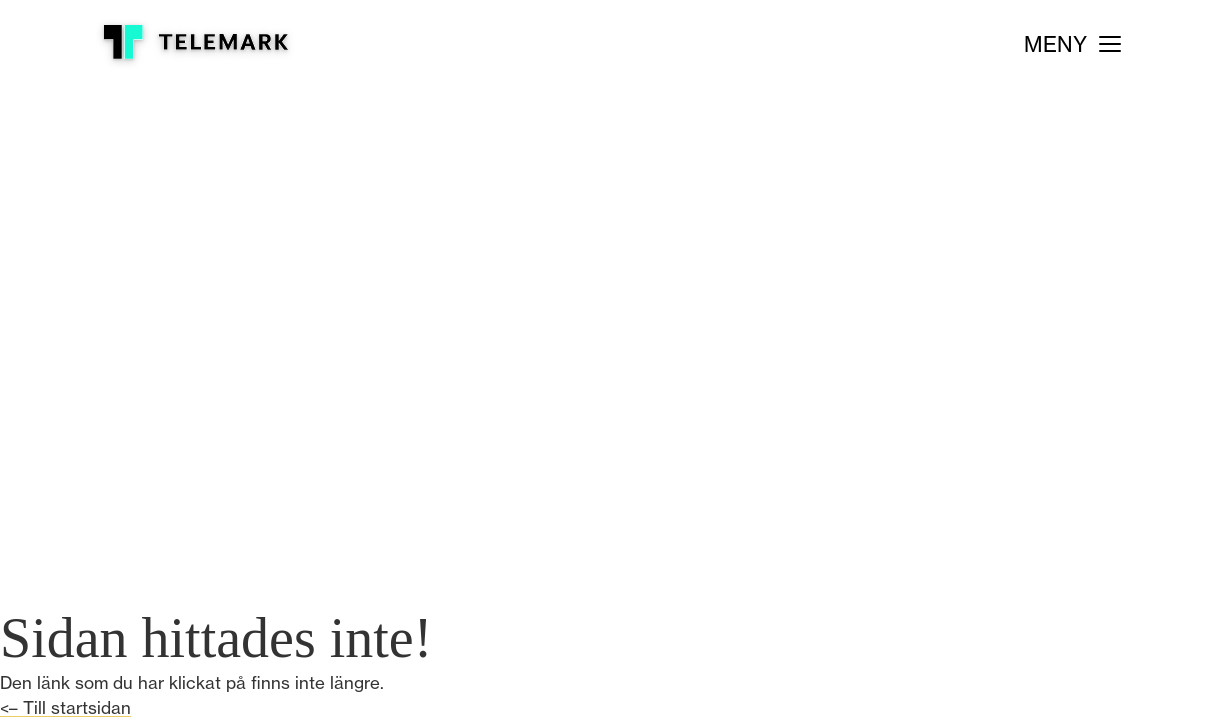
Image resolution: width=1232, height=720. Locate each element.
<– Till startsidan (65, 707)
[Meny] (1072, 44)
